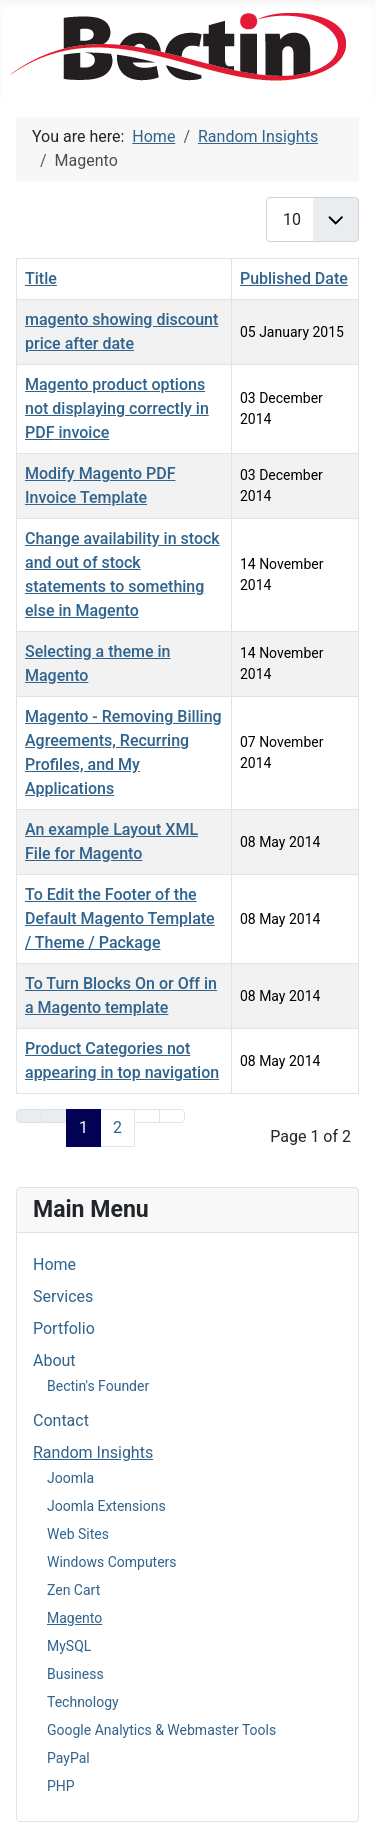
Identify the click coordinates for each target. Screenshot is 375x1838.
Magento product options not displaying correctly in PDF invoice (117, 408)
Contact (61, 1420)
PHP (61, 1786)
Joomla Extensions (106, 1506)
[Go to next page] (147, 1116)
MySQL (69, 1646)
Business (75, 1674)
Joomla (70, 1478)
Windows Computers (112, 1562)
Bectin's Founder (98, 1386)
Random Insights (93, 1452)
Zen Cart (73, 1590)
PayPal (68, 1758)
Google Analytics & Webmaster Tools (161, 1730)
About (54, 1360)
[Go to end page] (172, 1116)
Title (41, 278)
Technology (83, 1702)
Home (54, 1264)
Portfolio (64, 1328)
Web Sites (78, 1534)
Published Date (294, 278)
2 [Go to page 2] (117, 1127)
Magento (74, 1618)
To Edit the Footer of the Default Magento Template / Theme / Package (120, 918)
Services (63, 1296)
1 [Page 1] (83, 1127)
